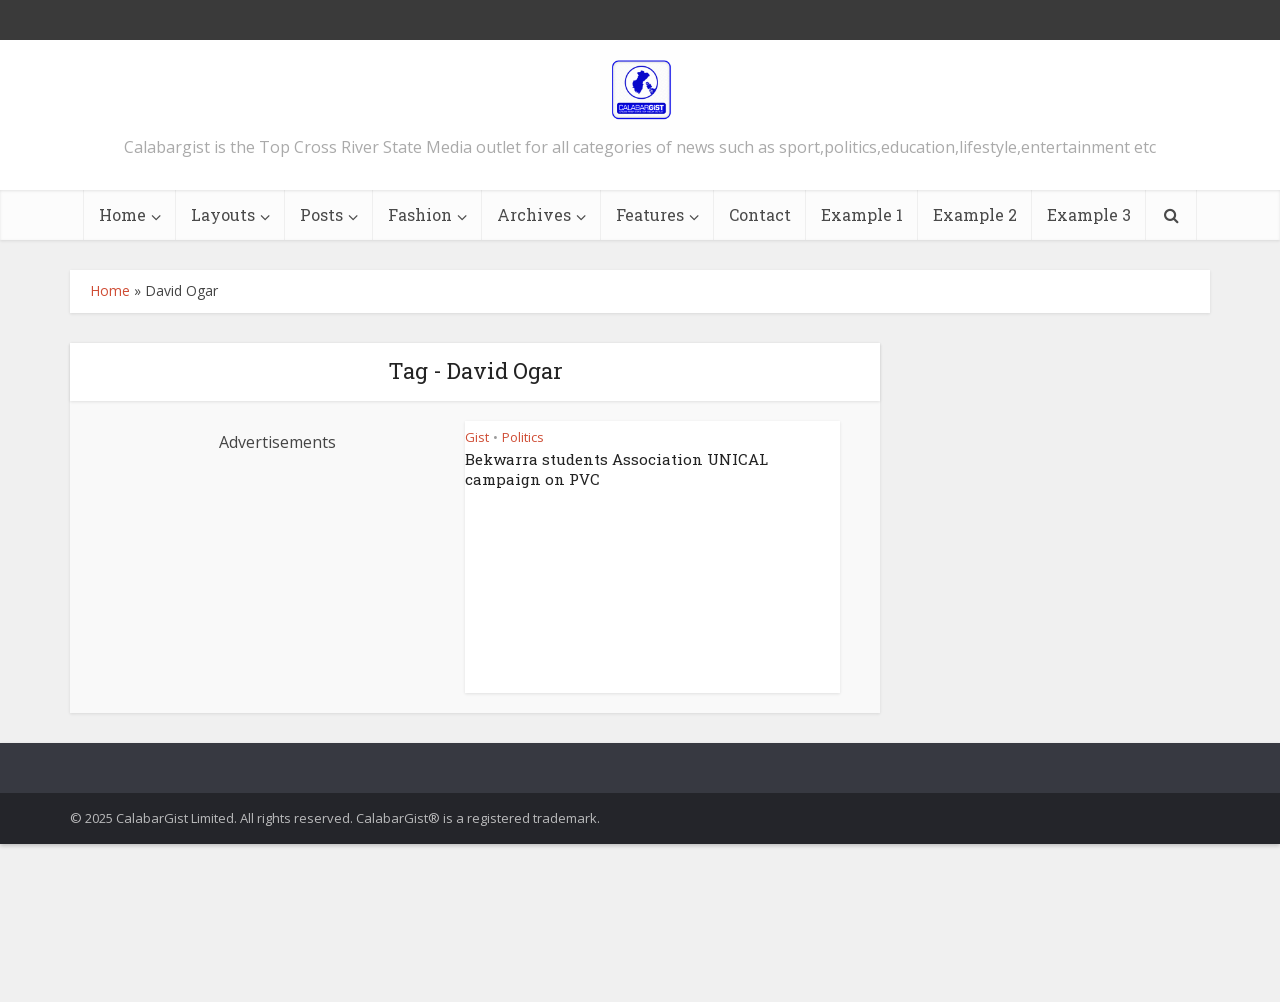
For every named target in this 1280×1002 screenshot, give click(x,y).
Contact (760, 214)
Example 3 (1089, 214)
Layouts (223, 214)
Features (650, 214)
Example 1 (862, 214)
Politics (523, 437)
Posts (321, 214)
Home (122, 214)
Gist (477, 437)
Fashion (420, 214)
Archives (534, 214)
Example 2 (975, 214)
